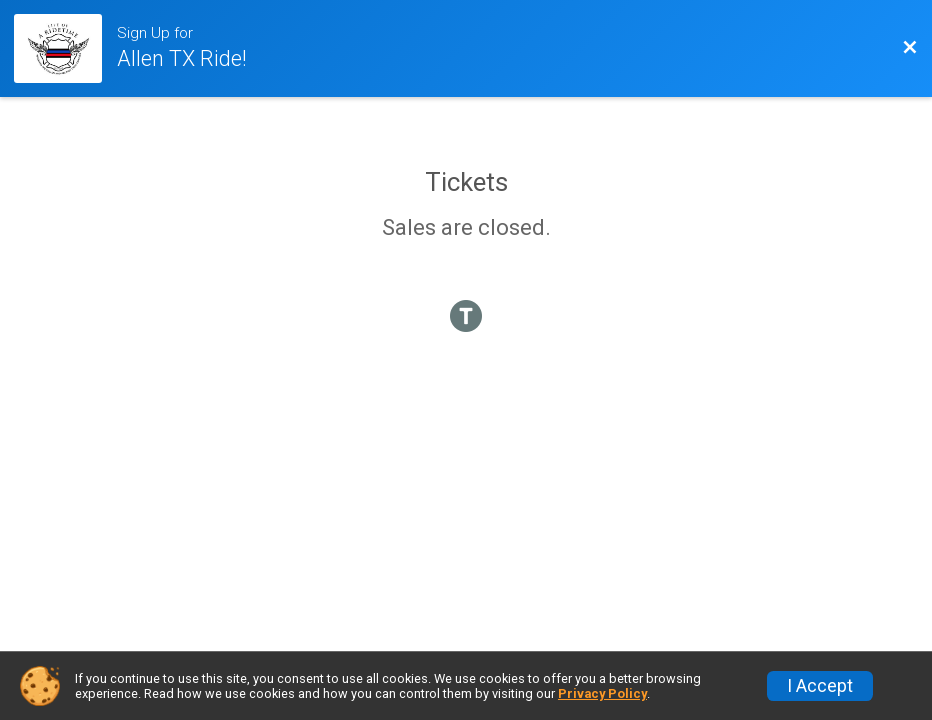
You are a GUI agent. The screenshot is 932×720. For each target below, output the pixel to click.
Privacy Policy (602, 693)
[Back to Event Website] (910, 48)
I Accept (820, 686)
